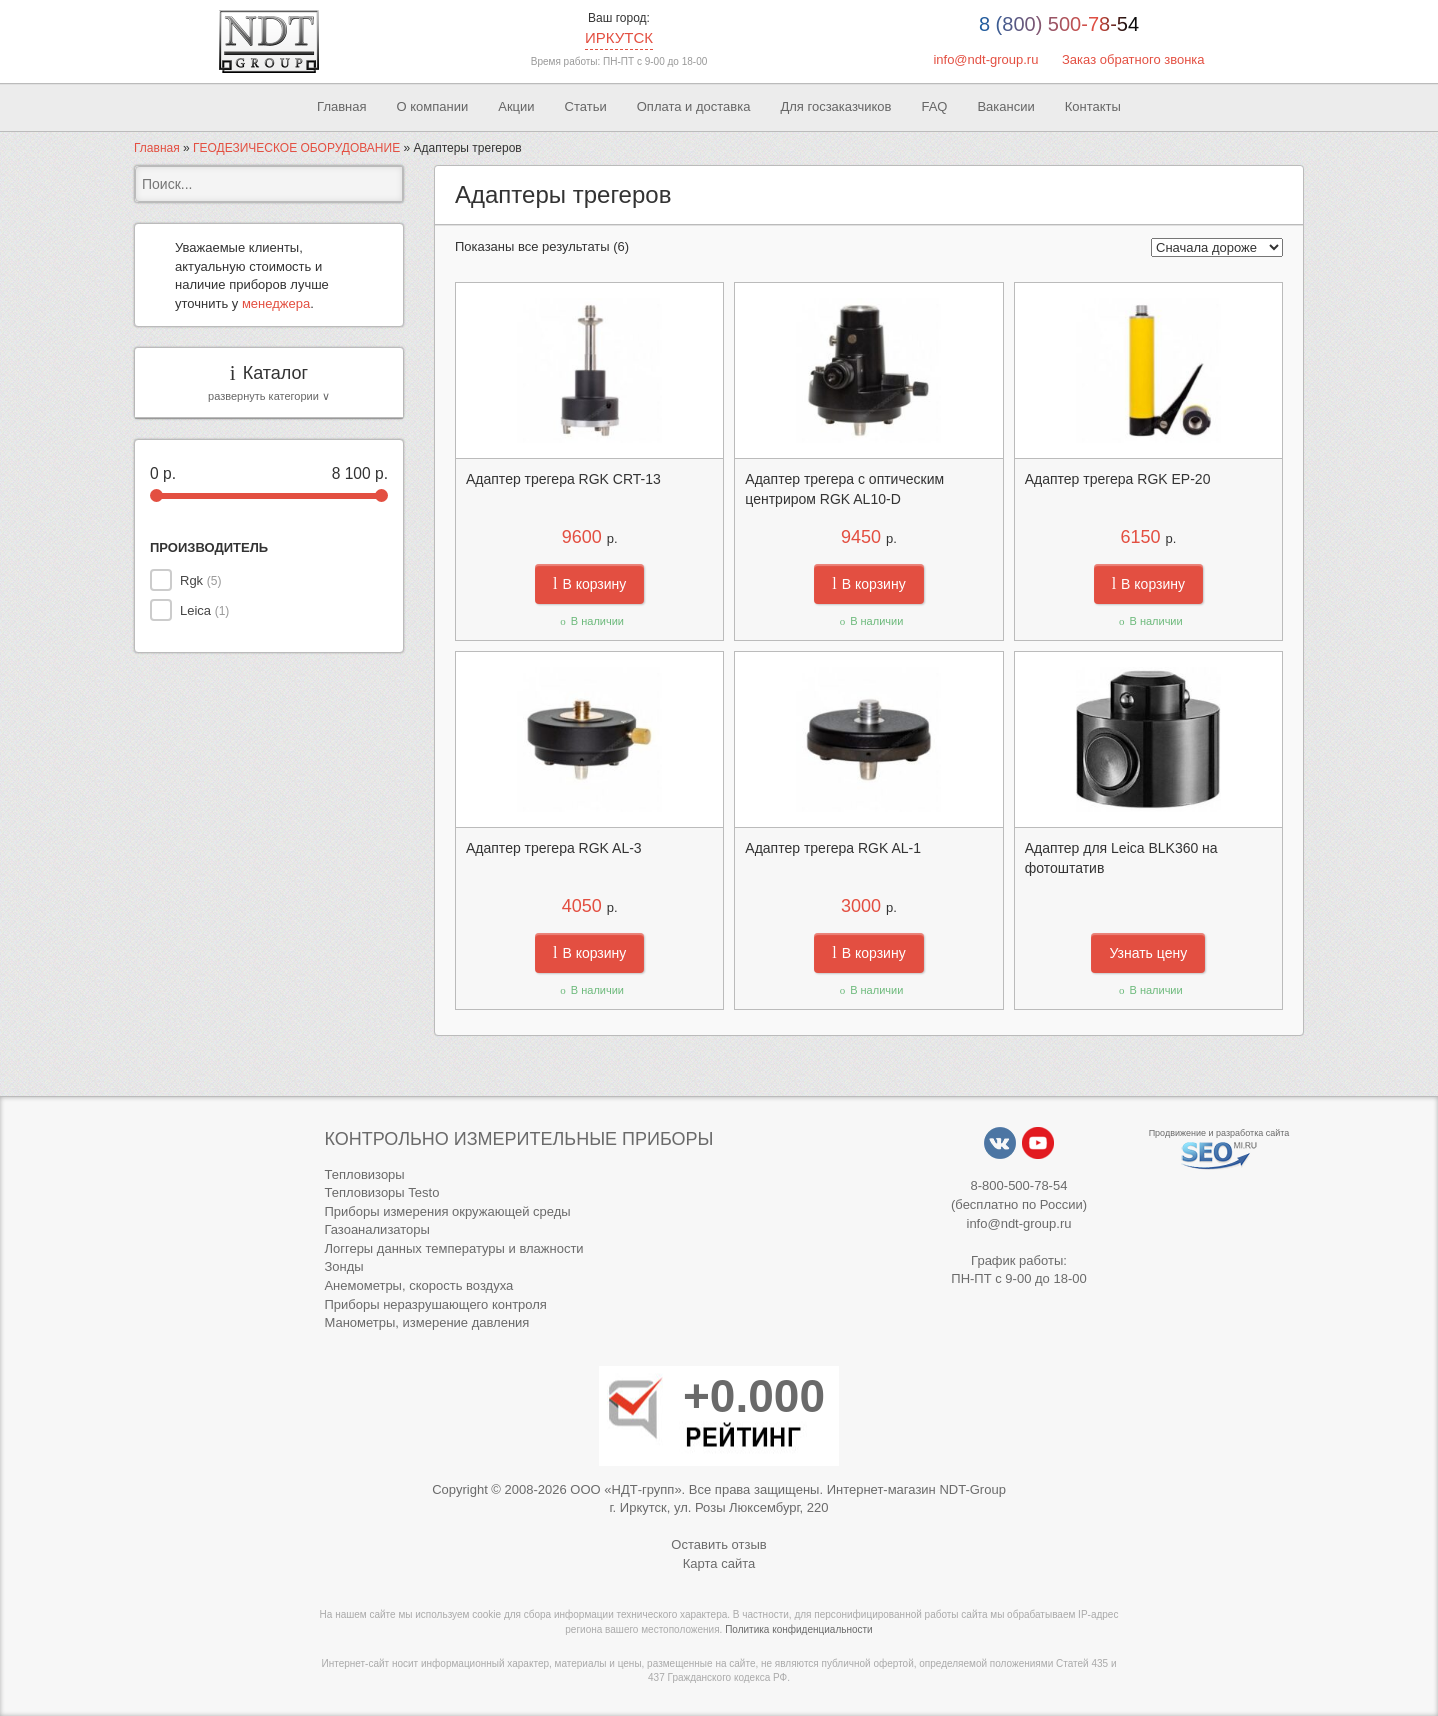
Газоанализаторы (376, 1229)
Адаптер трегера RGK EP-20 (1118, 479)
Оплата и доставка (694, 106)
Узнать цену (1148, 953)
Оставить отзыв (718, 1544)
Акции (516, 106)
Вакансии (1005, 106)
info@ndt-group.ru (985, 59)
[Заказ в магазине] (1217, 247)
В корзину (589, 584)
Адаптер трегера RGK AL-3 (554, 848)
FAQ (934, 106)
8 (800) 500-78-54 (1059, 24)
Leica (204, 610)
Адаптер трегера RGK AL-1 (833, 848)
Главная (341, 106)
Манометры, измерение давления (426, 1322)
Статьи (586, 106)
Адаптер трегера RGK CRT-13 (563, 479)
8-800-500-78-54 (1019, 1185)
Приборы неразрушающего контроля (435, 1304)
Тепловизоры (364, 1174)
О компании (433, 106)
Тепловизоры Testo (381, 1192)
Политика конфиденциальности (799, 1629)
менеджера (276, 303)
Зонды (343, 1266)
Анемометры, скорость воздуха (418, 1285)
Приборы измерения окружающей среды (447, 1211)
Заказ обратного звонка (1133, 59)
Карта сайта (719, 1563)
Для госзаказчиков (835, 106)
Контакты (1093, 106)
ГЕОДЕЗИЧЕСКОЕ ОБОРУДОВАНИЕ (296, 148)
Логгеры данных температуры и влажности (453, 1248)
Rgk (200, 580)
